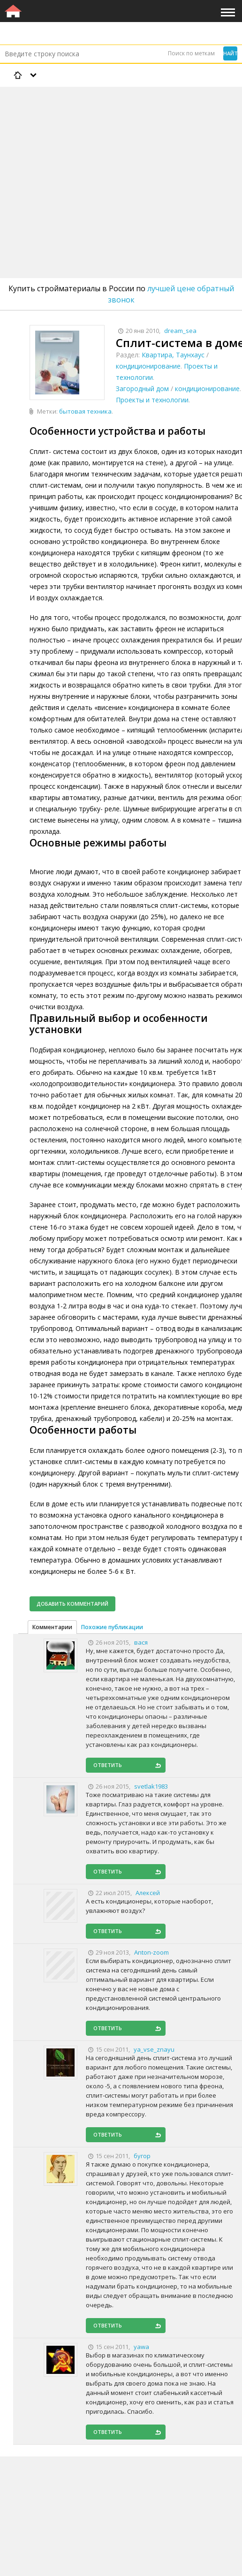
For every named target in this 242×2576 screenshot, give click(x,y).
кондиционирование (148, 366)
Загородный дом (142, 388)
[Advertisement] (121, 158)
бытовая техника (85, 411)
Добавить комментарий (72, 1603)
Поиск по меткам (191, 53)
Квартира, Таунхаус (173, 354)
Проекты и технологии (152, 399)
